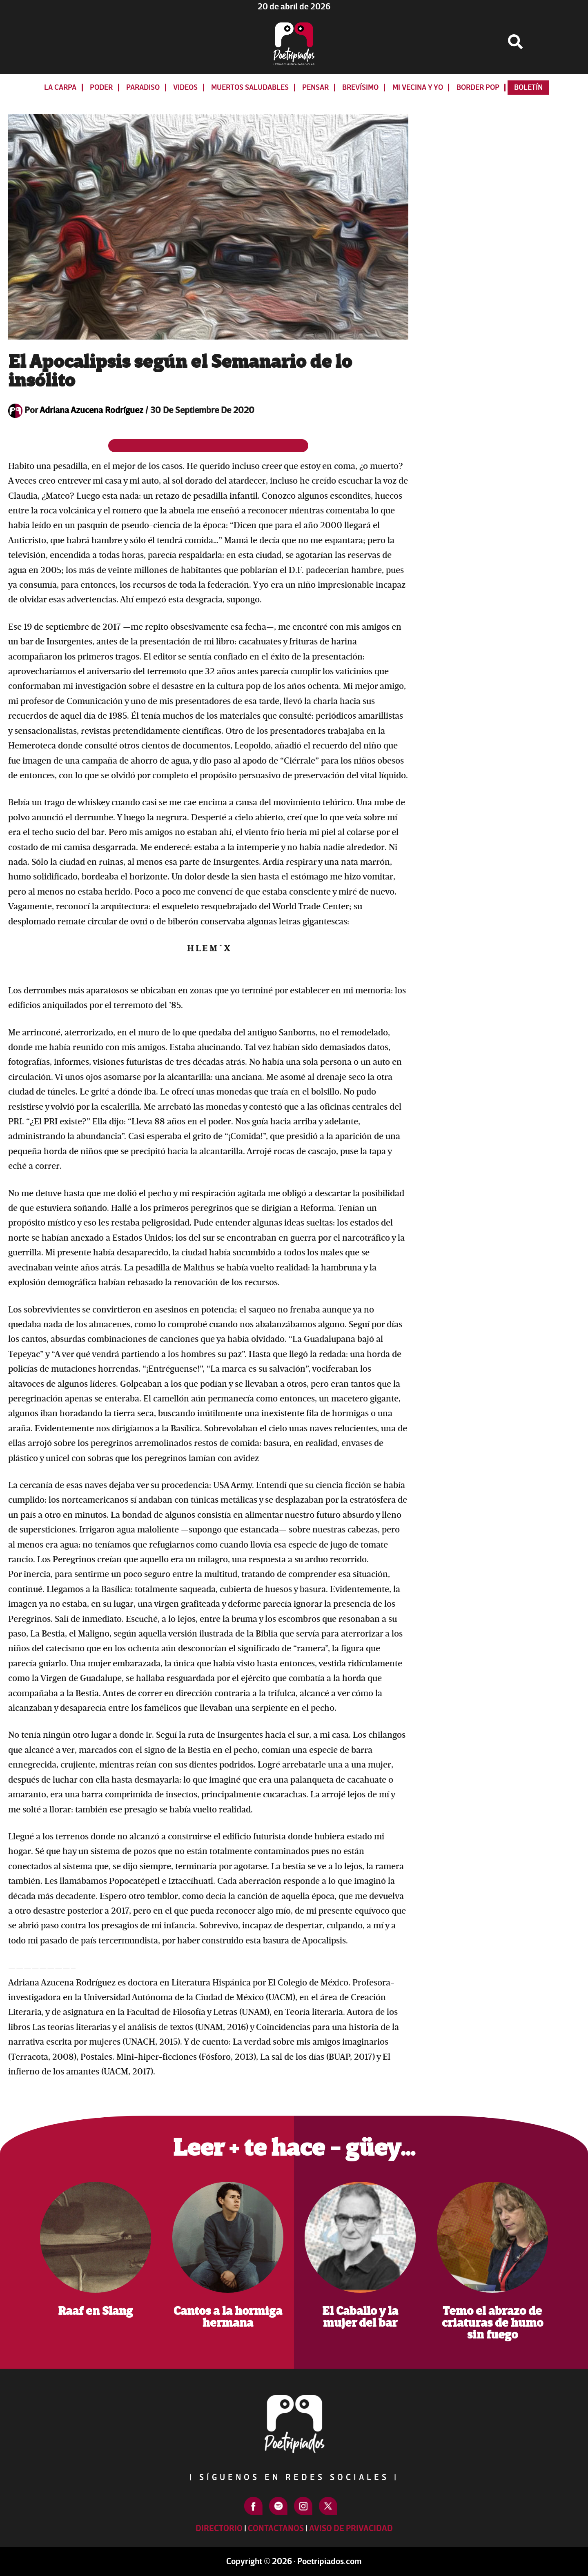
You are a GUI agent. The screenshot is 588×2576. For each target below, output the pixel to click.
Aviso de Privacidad (351, 2528)
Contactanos (276, 2528)
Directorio (219, 2528)
